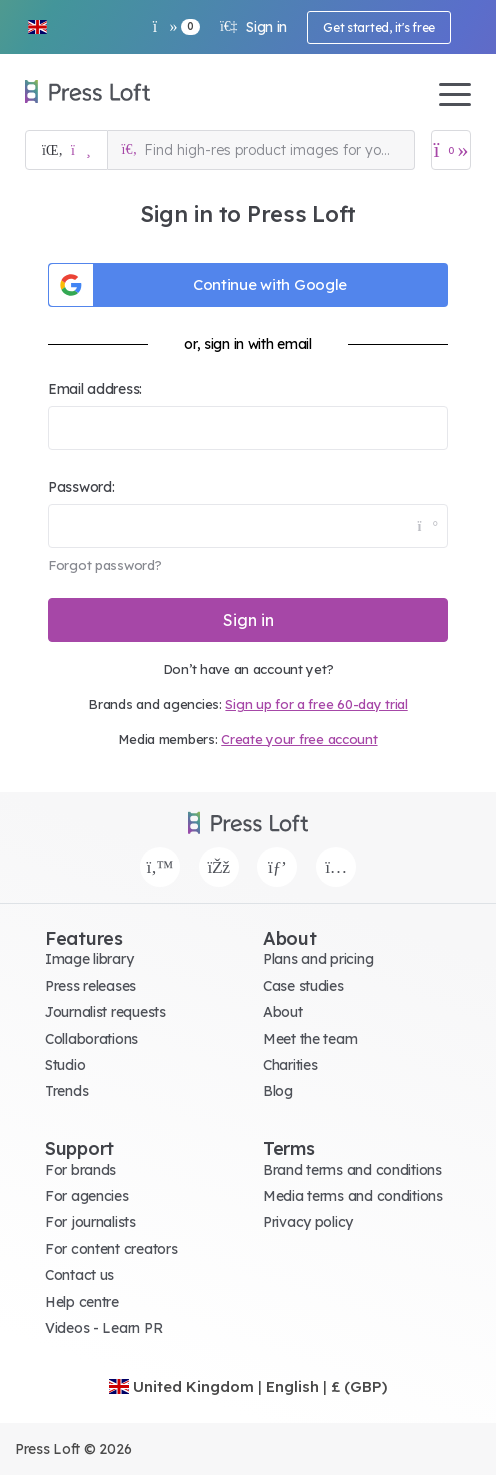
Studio (65, 1065)
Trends (66, 1091)
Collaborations (91, 1039)
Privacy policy (308, 1222)
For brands (80, 1170)
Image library (89, 959)
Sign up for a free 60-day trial (316, 704)
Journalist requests (105, 1012)
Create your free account (299, 739)
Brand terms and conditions (352, 1170)
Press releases (90, 986)
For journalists (90, 1222)
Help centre (82, 1302)
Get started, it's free (379, 27)
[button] (37, 27)
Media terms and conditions (353, 1196)
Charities (290, 1065)
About (283, 1012)
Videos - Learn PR (103, 1328)
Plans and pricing (318, 959)
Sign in (253, 27)
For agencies (87, 1196)
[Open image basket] (451, 150)
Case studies (303, 986)
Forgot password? (105, 565)
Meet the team (310, 1039)
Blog (278, 1091)
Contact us (79, 1275)
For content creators (111, 1249)
